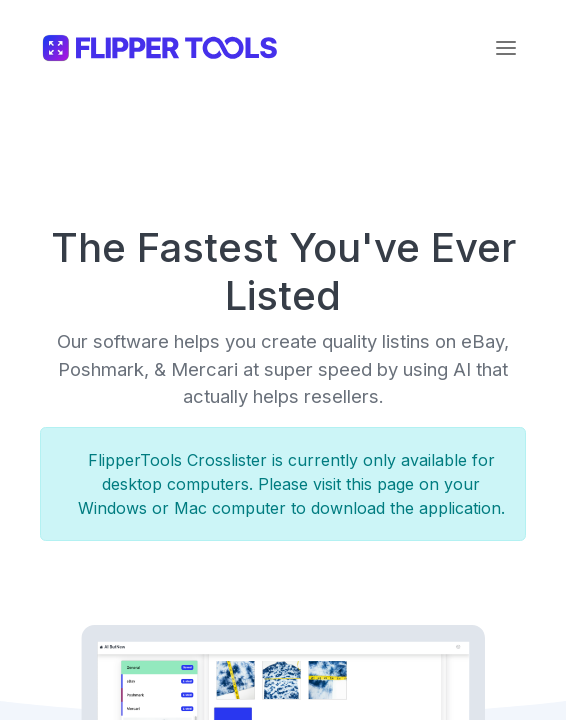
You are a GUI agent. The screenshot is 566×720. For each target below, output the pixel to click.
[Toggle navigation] (506, 48)
